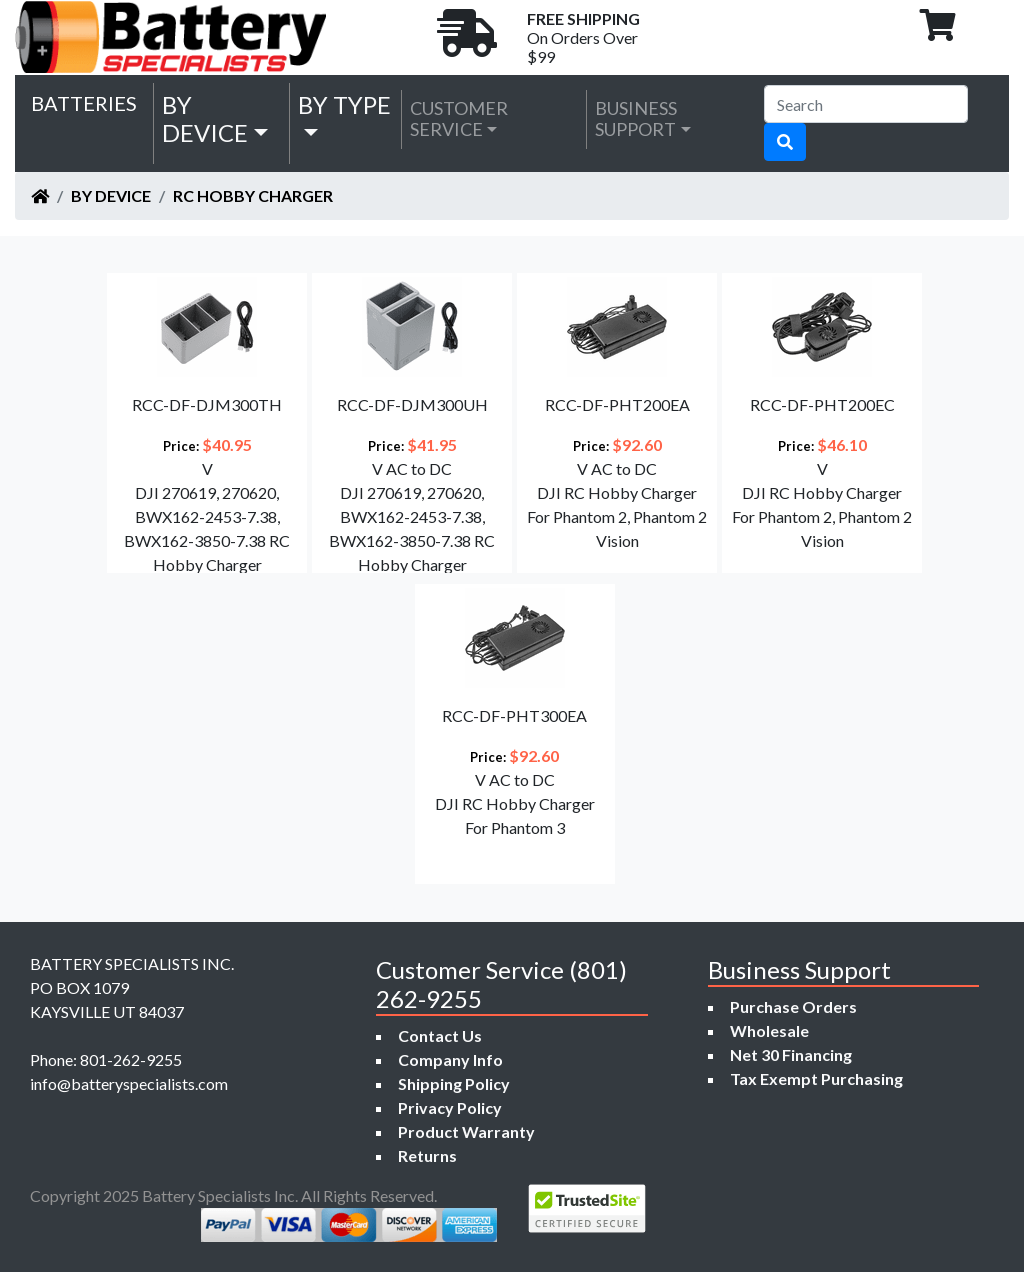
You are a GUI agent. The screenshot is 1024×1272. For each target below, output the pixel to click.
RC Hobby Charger (253, 195)
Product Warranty (466, 1131)
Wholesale (769, 1030)
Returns (427, 1155)
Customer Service (459, 119)
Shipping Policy (454, 1083)
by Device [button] (205, 119)
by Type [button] (344, 104)
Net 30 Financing (791, 1054)
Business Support (636, 119)
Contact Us (440, 1035)
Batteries (84, 103)
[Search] (866, 104)
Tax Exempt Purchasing (816, 1078)
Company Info (450, 1059)
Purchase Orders (793, 1006)
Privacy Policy (450, 1107)
